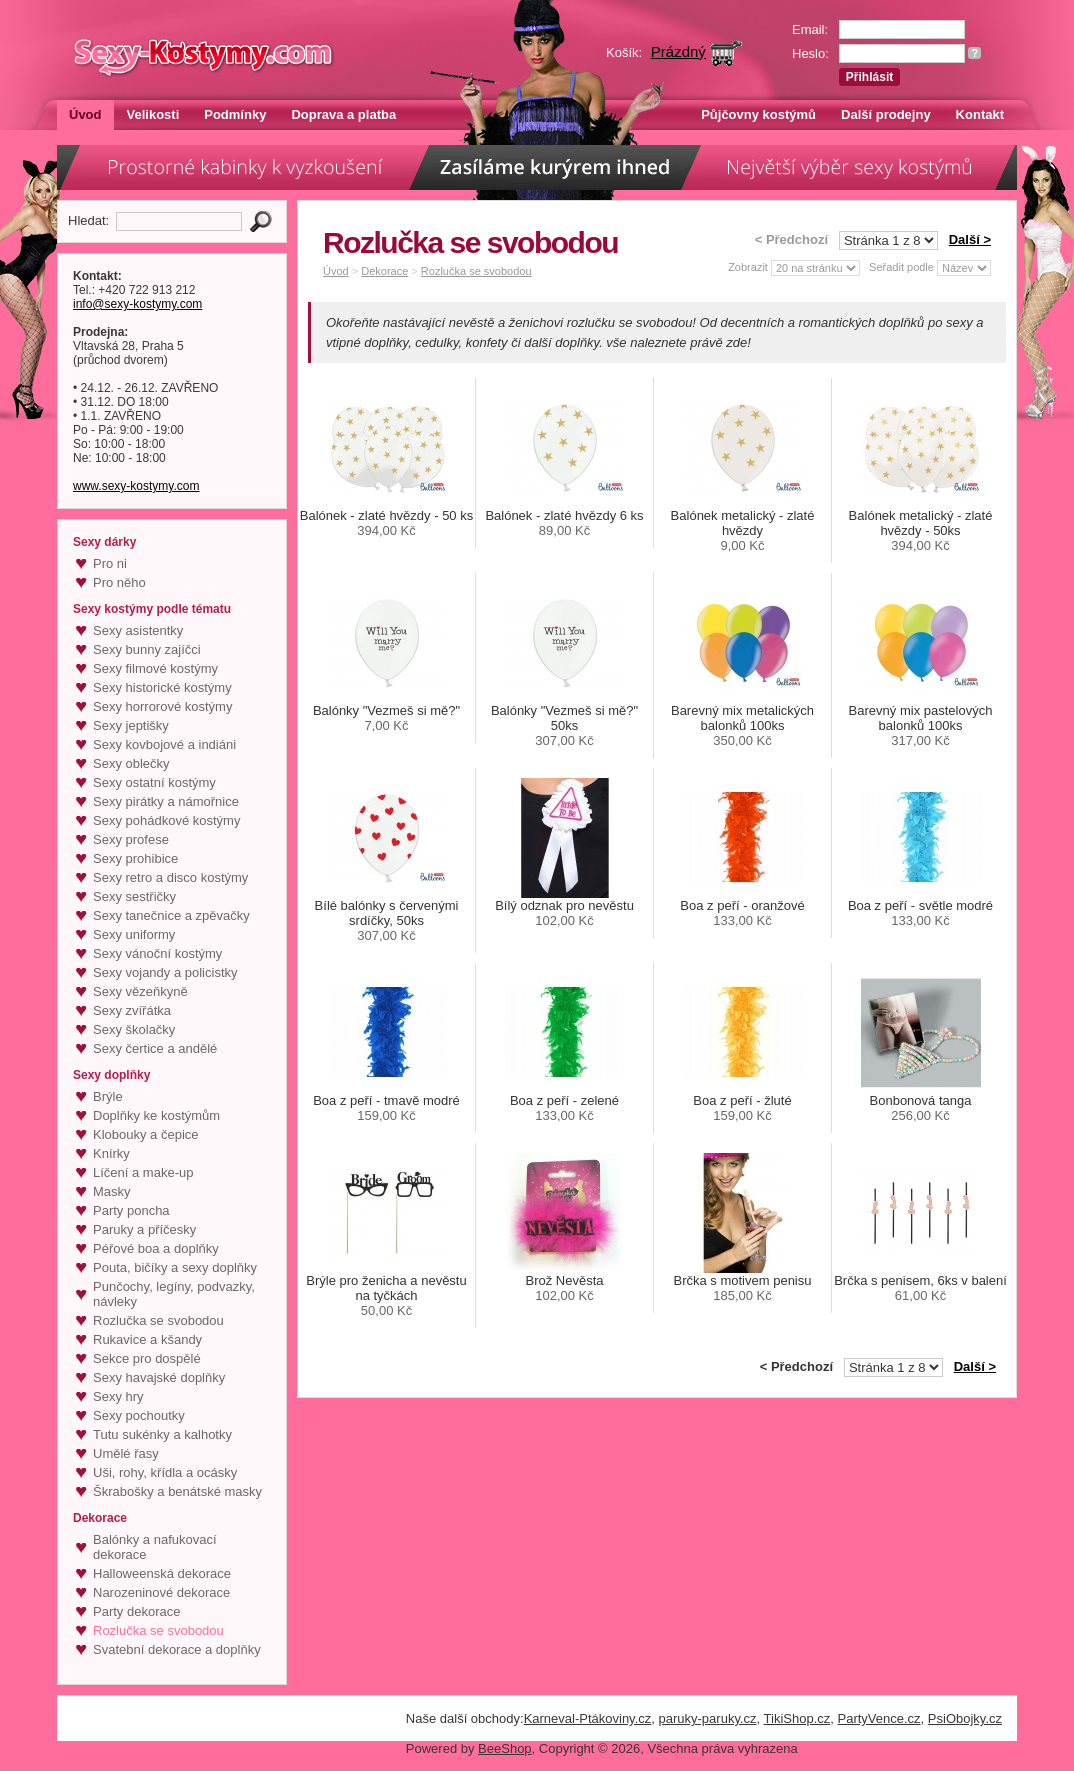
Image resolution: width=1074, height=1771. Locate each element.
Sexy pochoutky (139, 1415)
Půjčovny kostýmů (758, 114)
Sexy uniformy (134, 934)
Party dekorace (136, 1611)
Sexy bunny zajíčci (147, 649)
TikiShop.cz (797, 1718)
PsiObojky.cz (965, 1718)
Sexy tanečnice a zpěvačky (171, 915)
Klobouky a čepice (146, 1134)
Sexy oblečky (131, 763)
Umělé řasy (126, 1453)
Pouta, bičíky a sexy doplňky (175, 1267)
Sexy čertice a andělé (155, 1048)
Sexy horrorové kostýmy (162, 706)
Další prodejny (886, 114)
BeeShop (505, 1748)
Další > (970, 239)
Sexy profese (131, 839)
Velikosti (153, 114)
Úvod (85, 114)
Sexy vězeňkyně (140, 991)
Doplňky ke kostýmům (156, 1115)
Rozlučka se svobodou (158, 1320)
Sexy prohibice (135, 858)
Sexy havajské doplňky (159, 1377)
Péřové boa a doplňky (156, 1248)
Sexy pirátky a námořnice (166, 801)
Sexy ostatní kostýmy (154, 782)
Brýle (108, 1096)
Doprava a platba (343, 114)
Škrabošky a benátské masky (177, 1491)
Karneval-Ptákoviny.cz (588, 1718)
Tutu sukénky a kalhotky (162, 1434)
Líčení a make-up (143, 1172)
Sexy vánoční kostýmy (157, 953)
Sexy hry (118, 1396)
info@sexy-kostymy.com (137, 304)
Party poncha (131, 1210)
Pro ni (110, 563)
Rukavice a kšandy (147, 1339)
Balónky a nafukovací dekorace (155, 1547)
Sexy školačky (134, 1029)
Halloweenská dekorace (162, 1573)
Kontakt (980, 114)
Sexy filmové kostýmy (155, 668)
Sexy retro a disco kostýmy (170, 877)
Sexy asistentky (138, 630)
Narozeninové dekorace (161, 1592)
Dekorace (384, 271)
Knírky (111, 1153)
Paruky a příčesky (144, 1229)
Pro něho (119, 582)
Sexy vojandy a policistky (165, 972)
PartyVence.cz (878, 1718)
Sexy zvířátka (132, 1010)
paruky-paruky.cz (708, 1718)
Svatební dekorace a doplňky (177, 1649)
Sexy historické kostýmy (162, 687)
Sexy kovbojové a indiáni (164, 744)
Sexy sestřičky (134, 896)
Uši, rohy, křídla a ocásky (165, 1472)
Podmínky (235, 114)
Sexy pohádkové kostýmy (166, 820)
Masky (112, 1191)
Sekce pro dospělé (147, 1358)
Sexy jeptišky (131, 725)
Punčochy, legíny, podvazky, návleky (174, 1294)
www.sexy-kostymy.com (136, 486)
